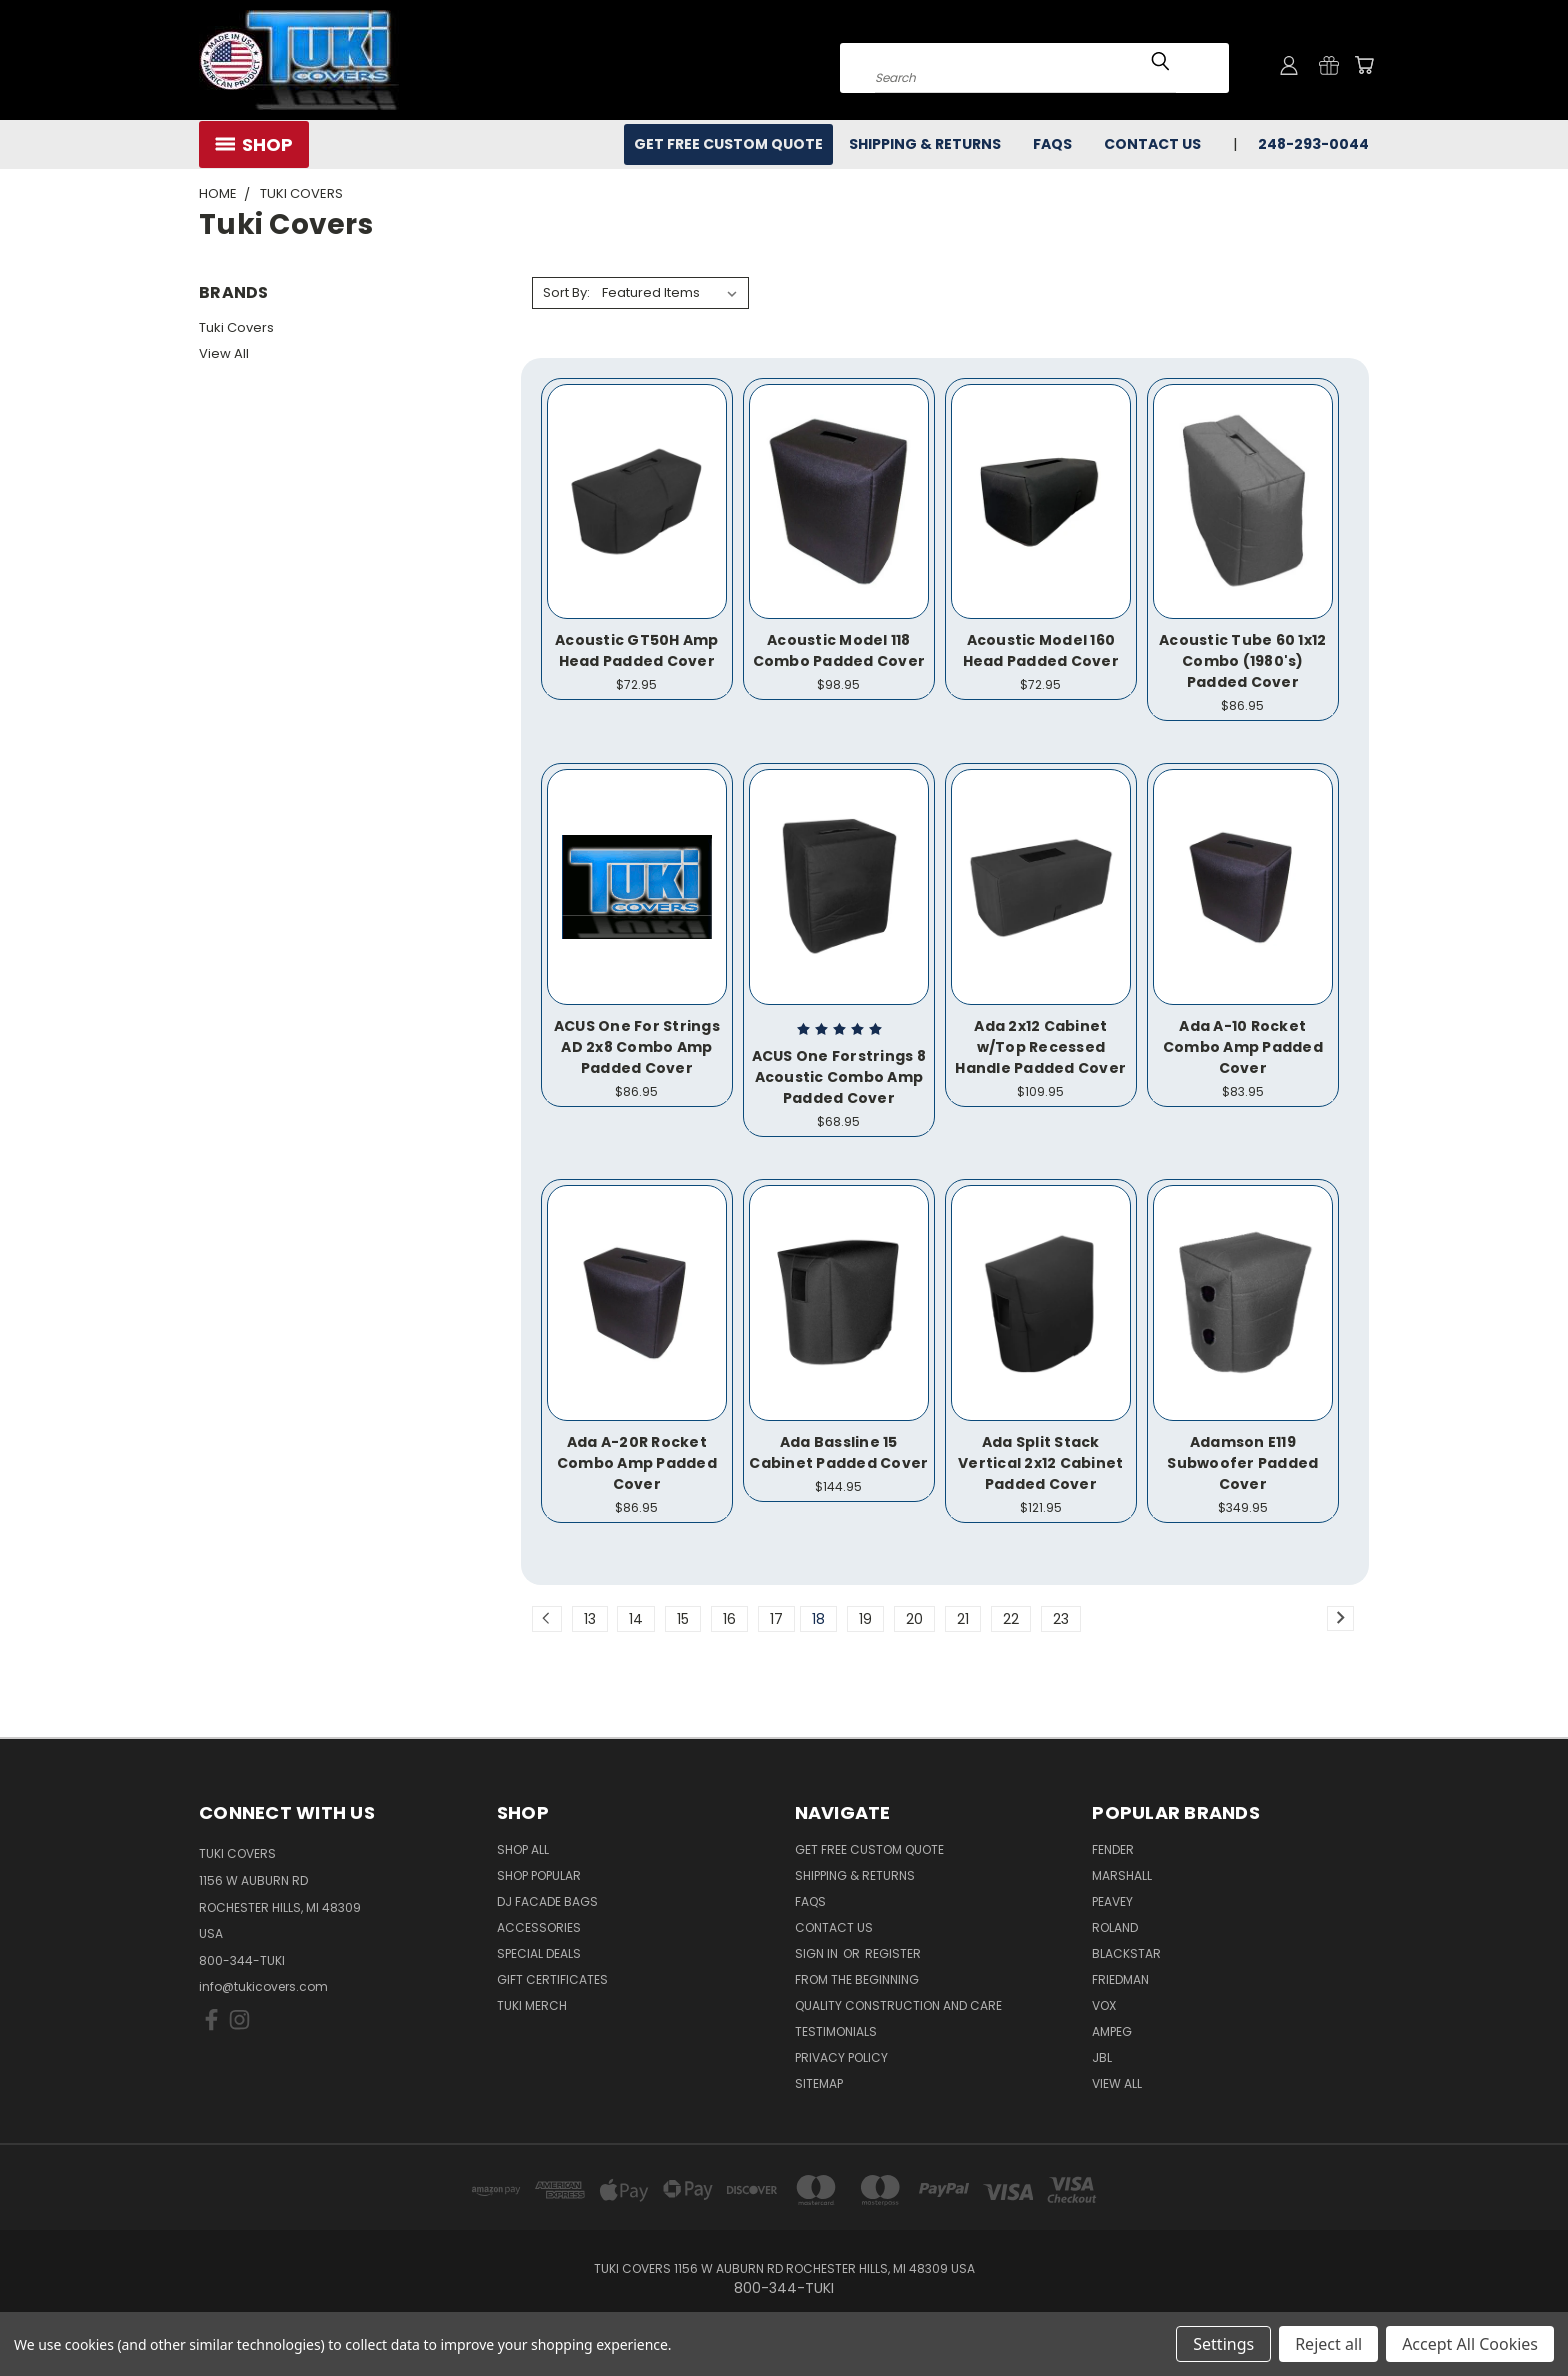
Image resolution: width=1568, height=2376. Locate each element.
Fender (1113, 1849)
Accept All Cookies (1470, 2344)
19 (865, 1619)
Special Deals (539, 1953)
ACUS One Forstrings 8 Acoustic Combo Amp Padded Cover (839, 1077)
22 (1011, 1619)
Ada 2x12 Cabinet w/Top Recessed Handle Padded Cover (1040, 1047)
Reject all (1328, 2344)
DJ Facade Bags (547, 1901)
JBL (1102, 2057)
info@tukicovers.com (263, 1986)
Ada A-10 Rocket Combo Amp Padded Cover (1243, 1047)
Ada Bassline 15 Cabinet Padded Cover (838, 1452)
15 (683, 1619)
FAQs (1052, 144)
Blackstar (1126, 1953)
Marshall (1122, 1875)
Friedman (1120, 1979)
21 (963, 1619)
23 (1061, 1619)
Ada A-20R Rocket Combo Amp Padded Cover (637, 1463)
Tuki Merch (532, 2005)
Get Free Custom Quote (728, 144)
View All (224, 353)
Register (893, 1953)
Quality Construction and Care (898, 2005)
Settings (1223, 2344)
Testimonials (836, 2031)
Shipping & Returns (925, 144)
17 (776, 1619)
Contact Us (1152, 144)
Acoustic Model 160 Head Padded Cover (1041, 650)
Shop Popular (539, 1875)
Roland (1115, 1927)
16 (729, 1619)
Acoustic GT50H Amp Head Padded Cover (637, 650)
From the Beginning (857, 1979)
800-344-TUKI (242, 1960)
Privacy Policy (841, 2057)
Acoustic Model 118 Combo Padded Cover (839, 650)
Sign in (818, 1953)
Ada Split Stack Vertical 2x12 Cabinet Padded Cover (1040, 1463)
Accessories (539, 1927)
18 (818, 1619)
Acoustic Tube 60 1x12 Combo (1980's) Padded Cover (1242, 661)
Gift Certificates (552, 1979)
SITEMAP (819, 2083)
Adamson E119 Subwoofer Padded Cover (1242, 1463)
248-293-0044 (1313, 144)
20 (914, 1619)
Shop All (523, 1849)
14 (636, 1619)
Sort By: (566, 292)
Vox (1104, 2005)
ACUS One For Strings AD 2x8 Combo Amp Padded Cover (637, 1047)
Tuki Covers (236, 327)
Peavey (1112, 1901)
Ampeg (1112, 2031)
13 (590, 1619)
